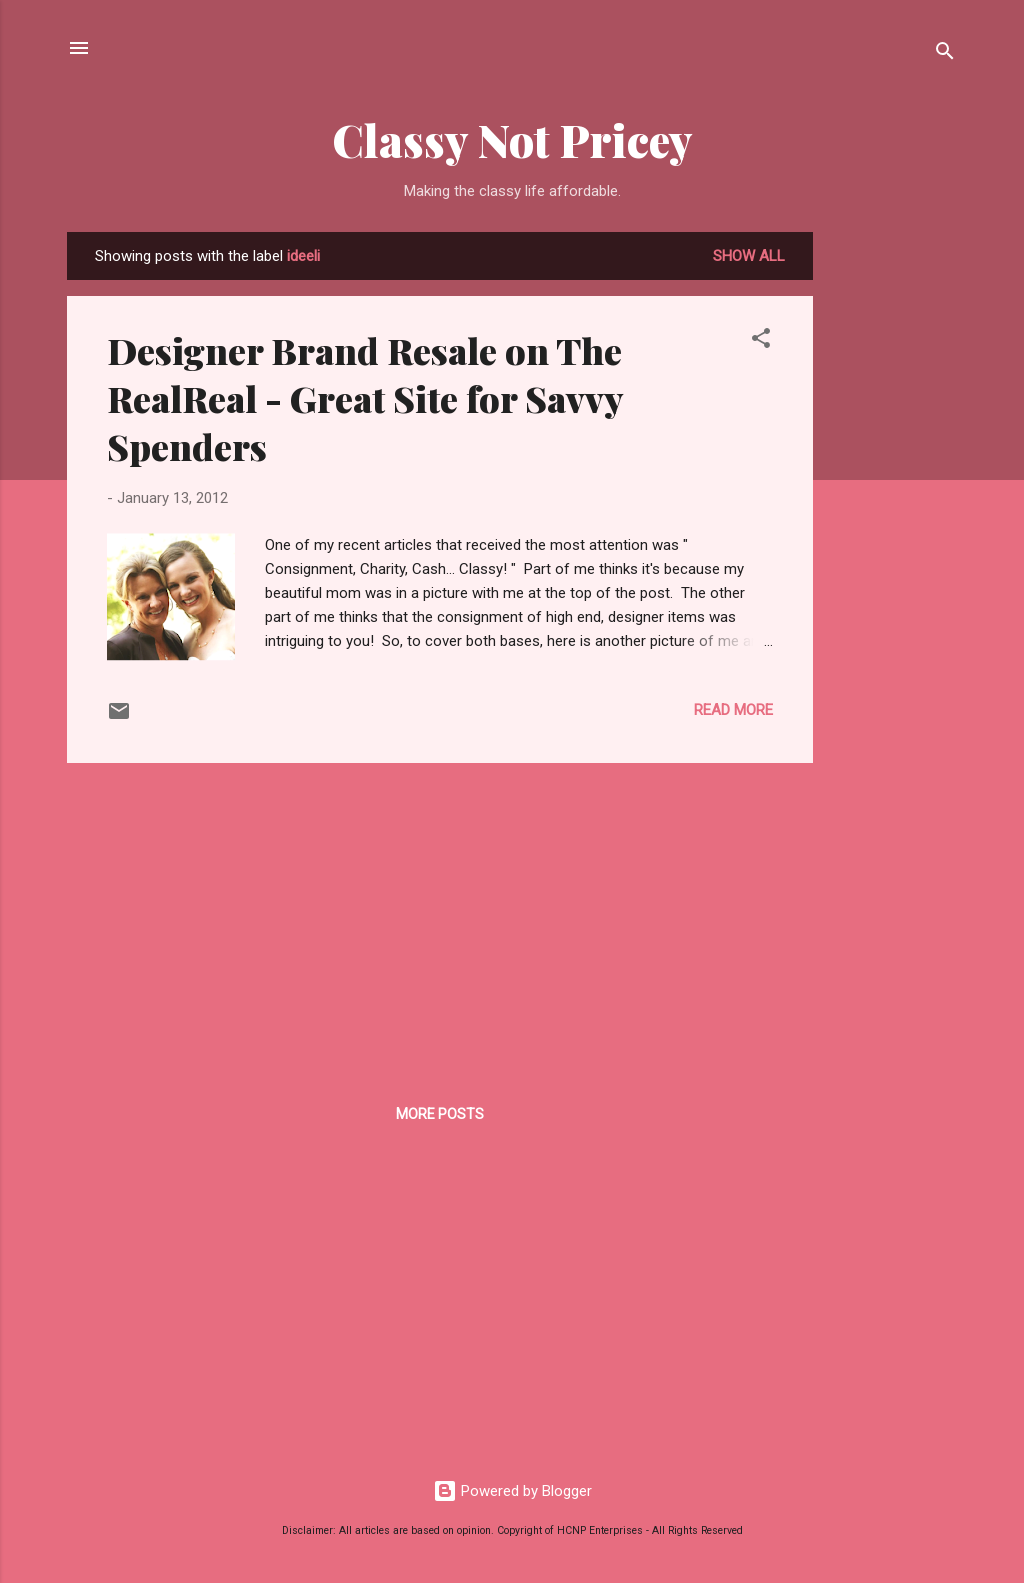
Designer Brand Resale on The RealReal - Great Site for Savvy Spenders (365, 398)
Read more (733, 710)
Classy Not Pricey (512, 139)
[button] (761, 341)
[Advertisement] (893, 532)
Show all (749, 256)
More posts (440, 1114)
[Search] (945, 54)
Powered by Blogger (512, 1491)
